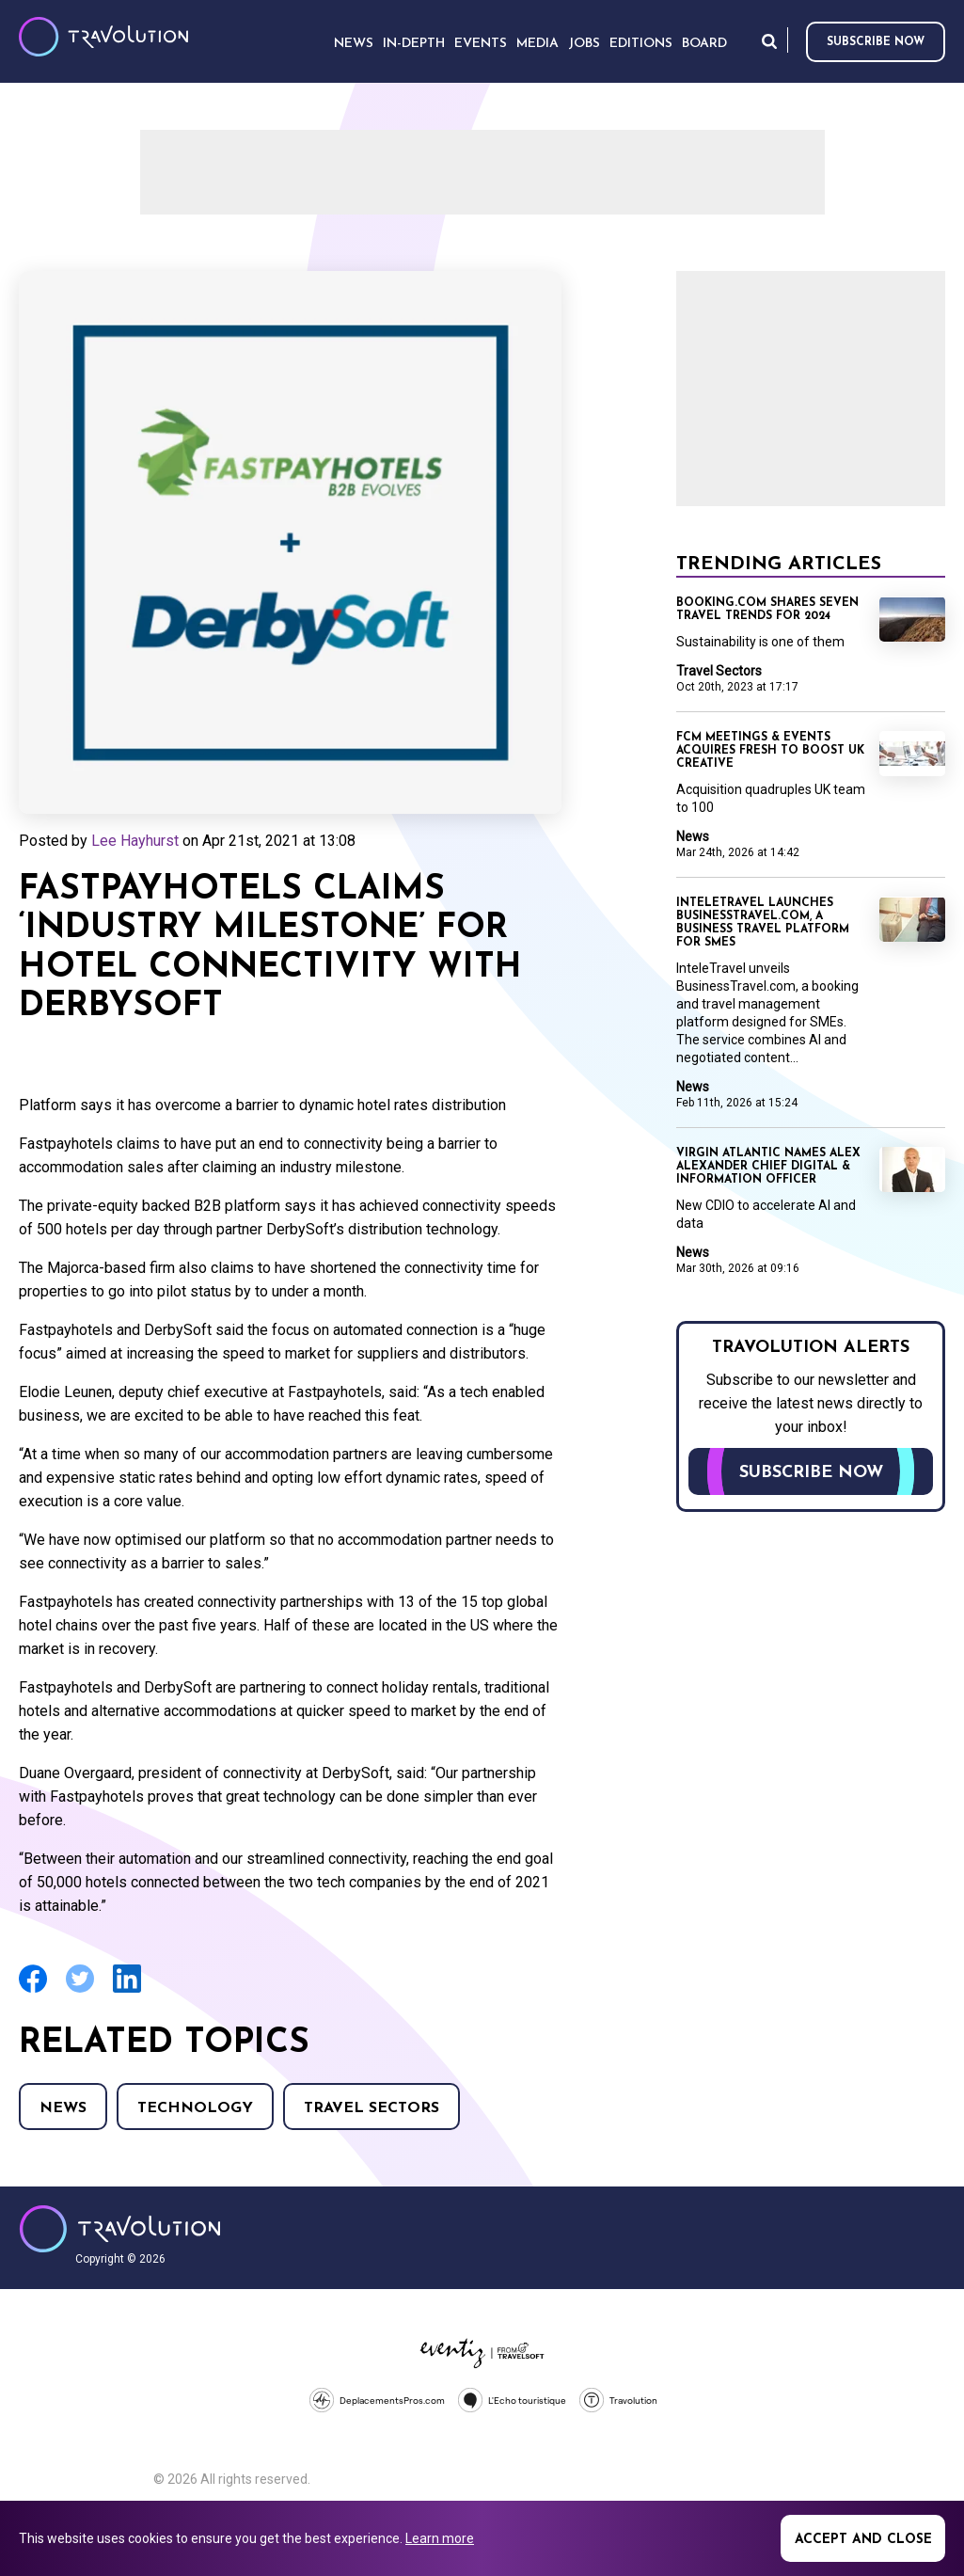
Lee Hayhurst (135, 841)
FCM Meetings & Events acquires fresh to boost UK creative (770, 751)
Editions (640, 44)
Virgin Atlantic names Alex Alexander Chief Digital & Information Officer (768, 1166)
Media (537, 44)
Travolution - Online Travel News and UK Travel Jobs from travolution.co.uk (120, 2228)
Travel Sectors (371, 2108)
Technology (195, 2108)
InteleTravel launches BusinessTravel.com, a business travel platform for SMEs (762, 923)
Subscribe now (875, 42)
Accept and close (863, 2540)
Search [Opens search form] (769, 41)
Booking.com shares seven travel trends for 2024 (767, 609)
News (63, 2108)
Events (480, 44)
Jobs (584, 44)
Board (704, 44)
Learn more (439, 2538)
